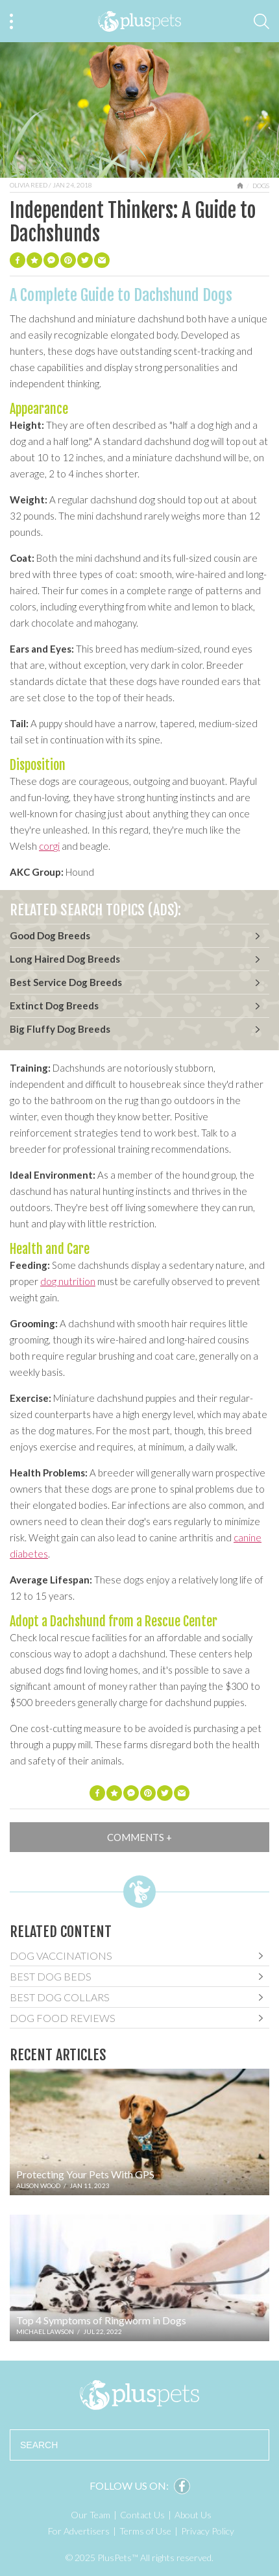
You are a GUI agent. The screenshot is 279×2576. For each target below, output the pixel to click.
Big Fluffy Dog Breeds (60, 1029)
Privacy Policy (207, 2530)
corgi (49, 846)
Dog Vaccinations (61, 1955)
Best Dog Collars (60, 1997)
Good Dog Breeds (50, 935)
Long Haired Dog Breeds (65, 959)
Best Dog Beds (50, 1976)
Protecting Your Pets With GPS (85, 2174)
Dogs (260, 185)
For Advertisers (79, 2530)
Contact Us (142, 2514)
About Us (193, 2514)
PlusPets (139, 2395)
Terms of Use (145, 2530)
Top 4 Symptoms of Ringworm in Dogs (101, 2320)
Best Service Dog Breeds (66, 982)
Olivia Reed (28, 185)
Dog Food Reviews (62, 2018)
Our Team (90, 2514)
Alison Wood (38, 2185)
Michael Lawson (45, 2331)
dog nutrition (67, 1281)
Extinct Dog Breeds (54, 1005)
